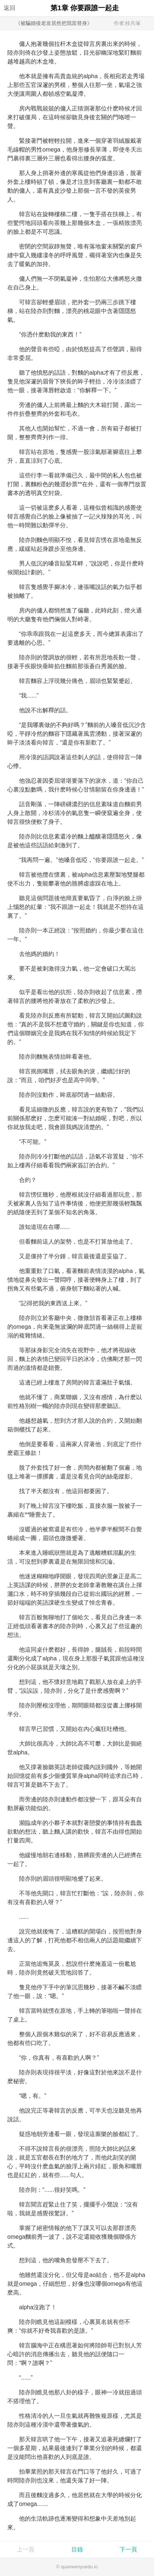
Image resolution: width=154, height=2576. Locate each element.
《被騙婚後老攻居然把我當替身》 (53, 23)
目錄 (77, 2549)
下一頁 (128, 2549)
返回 (9, 8)
